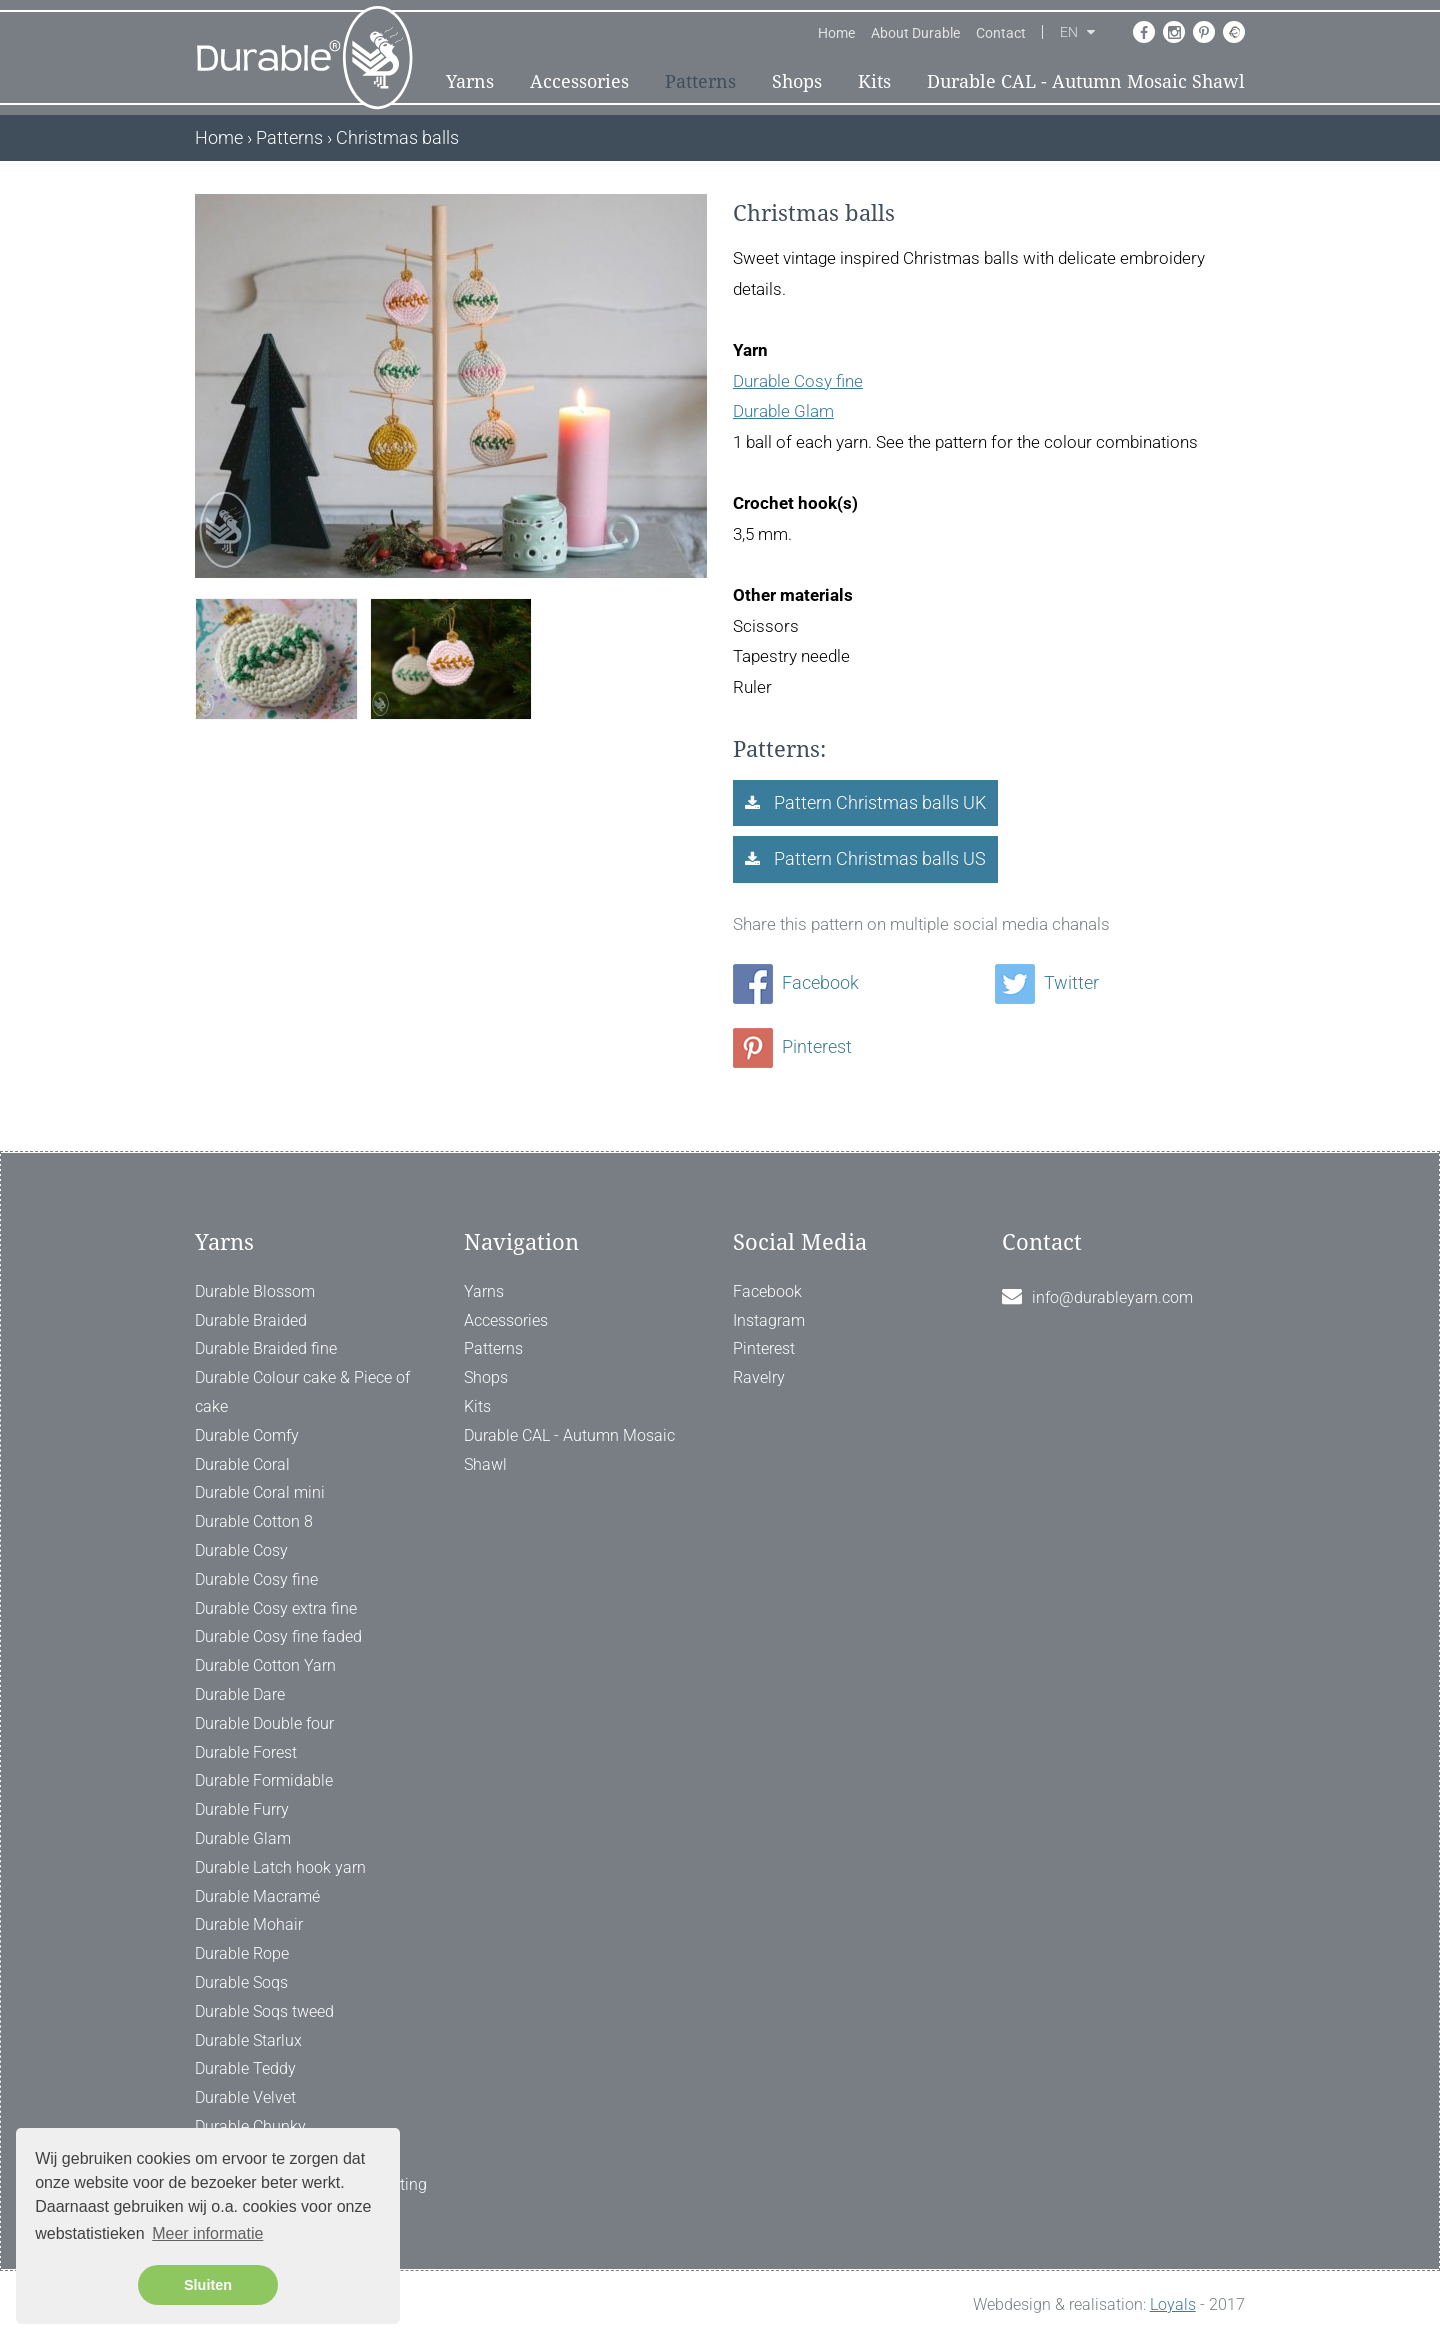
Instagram (769, 1320)
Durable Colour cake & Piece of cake (302, 1392)
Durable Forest (246, 1752)
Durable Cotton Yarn (265, 1665)
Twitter (1047, 982)
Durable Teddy (245, 2068)
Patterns (700, 81)
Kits (874, 81)
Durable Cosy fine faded (278, 1636)
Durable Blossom (255, 1291)
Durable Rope (242, 1953)
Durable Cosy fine (798, 381)
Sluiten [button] (208, 2285)
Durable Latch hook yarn (280, 1867)
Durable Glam (783, 411)
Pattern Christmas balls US (878, 858)
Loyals (1173, 2304)
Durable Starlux (248, 2040)
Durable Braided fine (266, 1348)
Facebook (796, 982)
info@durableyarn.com (1112, 1297)
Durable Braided (251, 1320)
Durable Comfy (247, 1435)
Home (836, 33)
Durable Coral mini (260, 1492)
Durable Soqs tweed (264, 2011)
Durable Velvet (245, 2097)
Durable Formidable (264, 1780)
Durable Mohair (249, 1924)
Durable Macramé (257, 1896)
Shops (797, 81)
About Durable (915, 33)
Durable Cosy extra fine (276, 1608)
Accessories (579, 81)
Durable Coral (242, 1464)
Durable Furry (242, 1809)
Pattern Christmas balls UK (878, 802)
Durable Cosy (241, 1550)
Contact (1001, 33)
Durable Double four (264, 1723)
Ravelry (759, 1377)
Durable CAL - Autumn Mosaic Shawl (1086, 81)
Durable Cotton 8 (254, 1521)
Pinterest (792, 1046)
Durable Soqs (241, 1982)
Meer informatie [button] (207, 2233)
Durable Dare (240, 1694)
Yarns (470, 81)
